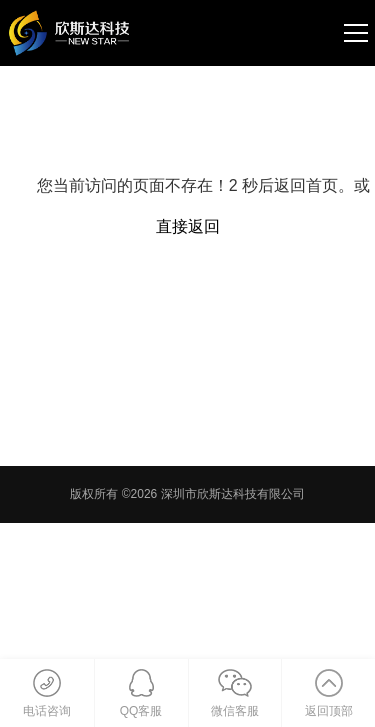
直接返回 (188, 226)
